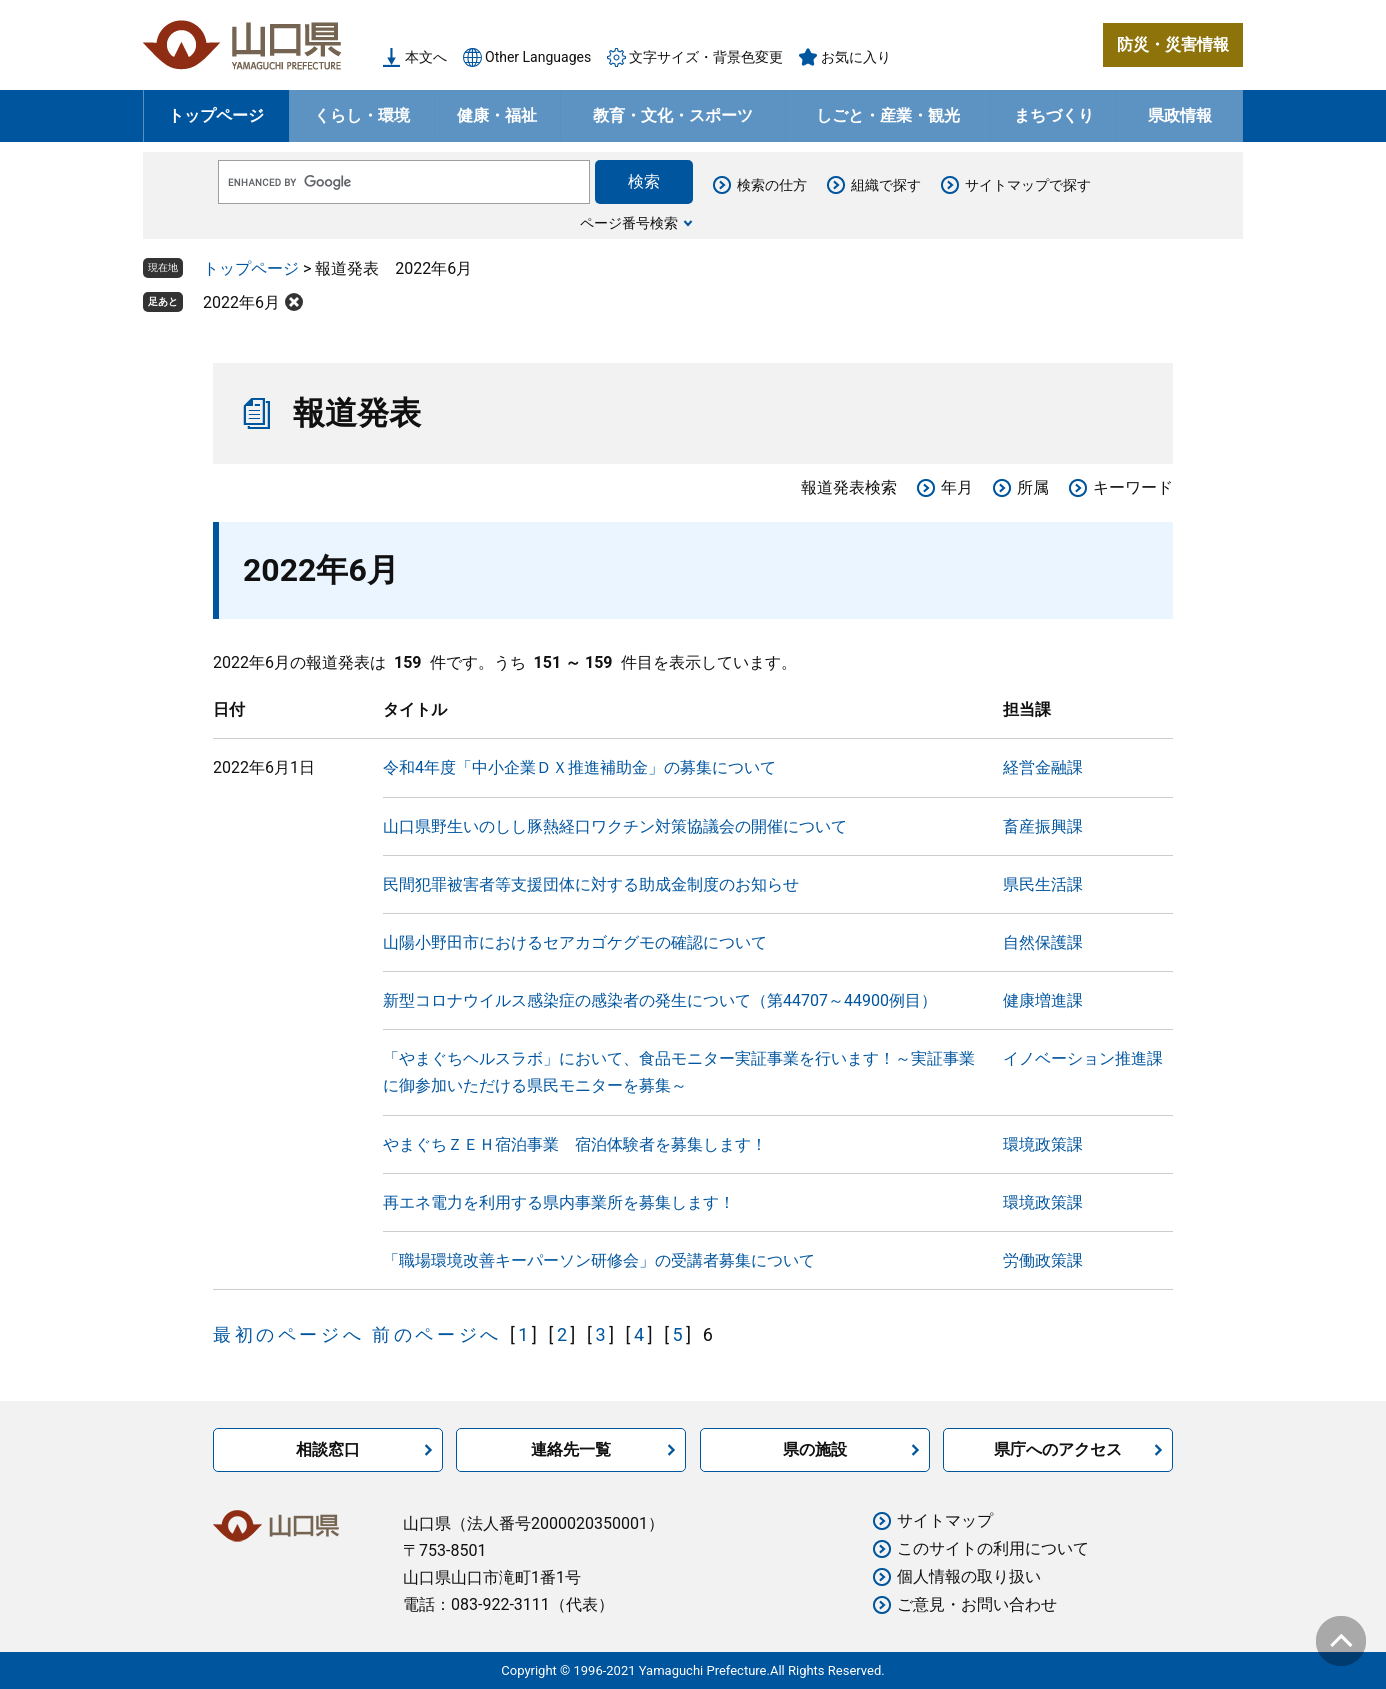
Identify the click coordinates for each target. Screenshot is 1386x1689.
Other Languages (538, 57)
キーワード (1133, 487)
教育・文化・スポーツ (673, 115)
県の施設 (815, 1449)
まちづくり (1054, 115)
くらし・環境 (362, 115)
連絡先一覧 (571, 1449)
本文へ (426, 57)
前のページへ (437, 1334)
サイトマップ (945, 1520)
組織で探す (886, 185)
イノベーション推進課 (1083, 1058)
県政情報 (1180, 115)
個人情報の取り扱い (969, 1576)
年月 (957, 487)
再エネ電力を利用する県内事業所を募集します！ (559, 1202)
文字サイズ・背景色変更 (706, 57)
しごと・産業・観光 (888, 115)
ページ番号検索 (629, 223)
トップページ (216, 115)
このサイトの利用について (993, 1548)
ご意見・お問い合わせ (977, 1604)
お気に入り (856, 57)
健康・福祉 (497, 115)
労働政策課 (1043, 1260)
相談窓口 (328, 1449)
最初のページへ (288, 1334)
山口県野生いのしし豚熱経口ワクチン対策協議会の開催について (615, 826)
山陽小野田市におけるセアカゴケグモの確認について (575, 942)
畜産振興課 (1043, 826)
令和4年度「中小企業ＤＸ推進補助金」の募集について (579, 767)
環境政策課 (1043, 1144)
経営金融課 (1043, 767)
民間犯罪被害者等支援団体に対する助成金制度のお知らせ (591, 884)
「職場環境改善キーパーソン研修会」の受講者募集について (599, 1260)
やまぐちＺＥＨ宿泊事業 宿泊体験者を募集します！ (575, 1144)
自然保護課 (1043, 942)
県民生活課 (1043, 884)
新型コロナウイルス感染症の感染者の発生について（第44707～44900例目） (660, 1000)
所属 (1033, 487)
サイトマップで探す (1028, 185)
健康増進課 (1043, 1000)
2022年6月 (241, 302)
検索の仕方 (772, 185)
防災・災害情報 (1173, 44)
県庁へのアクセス (1058, 1449)
